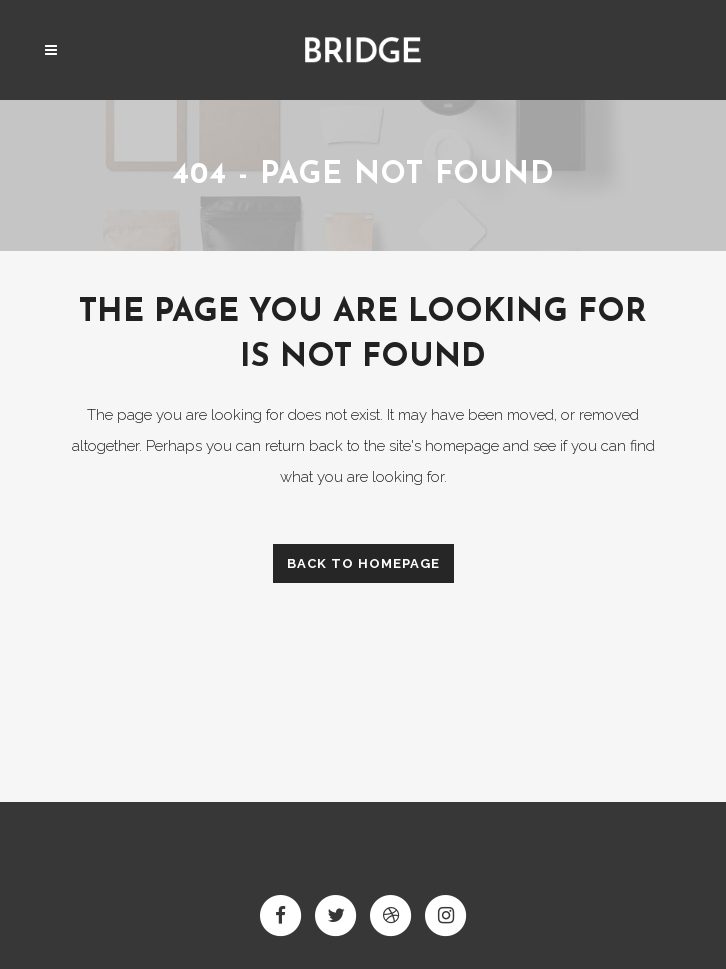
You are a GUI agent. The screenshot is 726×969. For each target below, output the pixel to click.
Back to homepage (363, 563)
